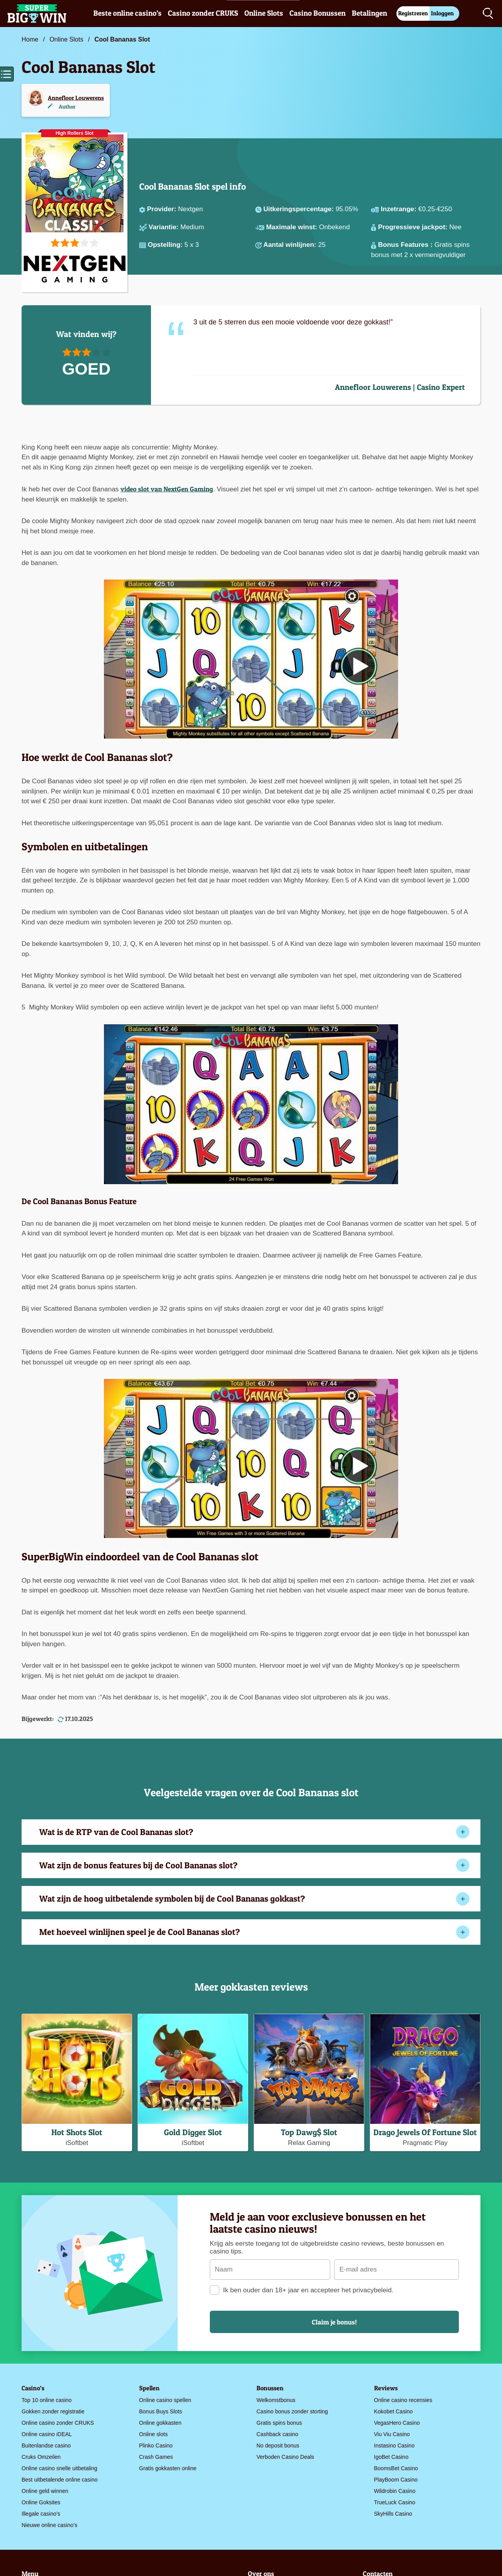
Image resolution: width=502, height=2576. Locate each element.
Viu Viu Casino (392, 2434)
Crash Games (156, 2457)
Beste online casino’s (127, 13)
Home (30, 39)
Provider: (162, 209)
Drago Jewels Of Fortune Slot (425, 2132)
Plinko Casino (156, 2445)
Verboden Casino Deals (285, 2457)
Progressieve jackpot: (413, 227)
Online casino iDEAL (47, 2434)
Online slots (153, 2434)
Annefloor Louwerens (76, 97)
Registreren (413, 13)
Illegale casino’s (41, 2514)
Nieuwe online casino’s (49, 2525)
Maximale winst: (292, 227)
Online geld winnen (45, 2491)
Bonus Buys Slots (160, 2411)
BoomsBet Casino (396, 2468)
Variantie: (164, 227)
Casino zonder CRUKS (203, 13)
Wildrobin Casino (395, 2491)
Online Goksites (41, 2502)
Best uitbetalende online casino (60, 2479)
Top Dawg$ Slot (309, 2132)
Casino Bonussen (317, 13)
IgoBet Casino (391, 2457)
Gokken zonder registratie (53, 2411)
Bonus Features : (406, 244)
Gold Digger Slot (193, 2132)
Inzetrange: (399, 209)
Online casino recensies (403, 2400)
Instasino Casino (394, 2445)
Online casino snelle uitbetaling (59, 2468)
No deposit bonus (277, 2445)
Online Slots (263, 13)
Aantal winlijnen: (290, 244)
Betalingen (369, 13)
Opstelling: (166, 244)
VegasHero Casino (397, 2423)
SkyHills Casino (393, 2514)
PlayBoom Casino (396, 2479)
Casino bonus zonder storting (292, 2411)
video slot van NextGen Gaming (166, 489)
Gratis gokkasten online (167, 2468)
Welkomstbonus (275, 2400)
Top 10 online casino (47, 2400)
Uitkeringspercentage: (299, 209)
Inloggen (442, 13)
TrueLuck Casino (394, 2502)
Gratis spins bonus (279, 2423)
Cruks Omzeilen (41, 2457)
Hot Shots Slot (76, 2132)
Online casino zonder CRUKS (58, 2423)
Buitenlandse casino (46, 2445)
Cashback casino (277, 2434)
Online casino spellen (165, 2400)
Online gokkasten (160, 2423)
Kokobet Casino (393, 2411)
